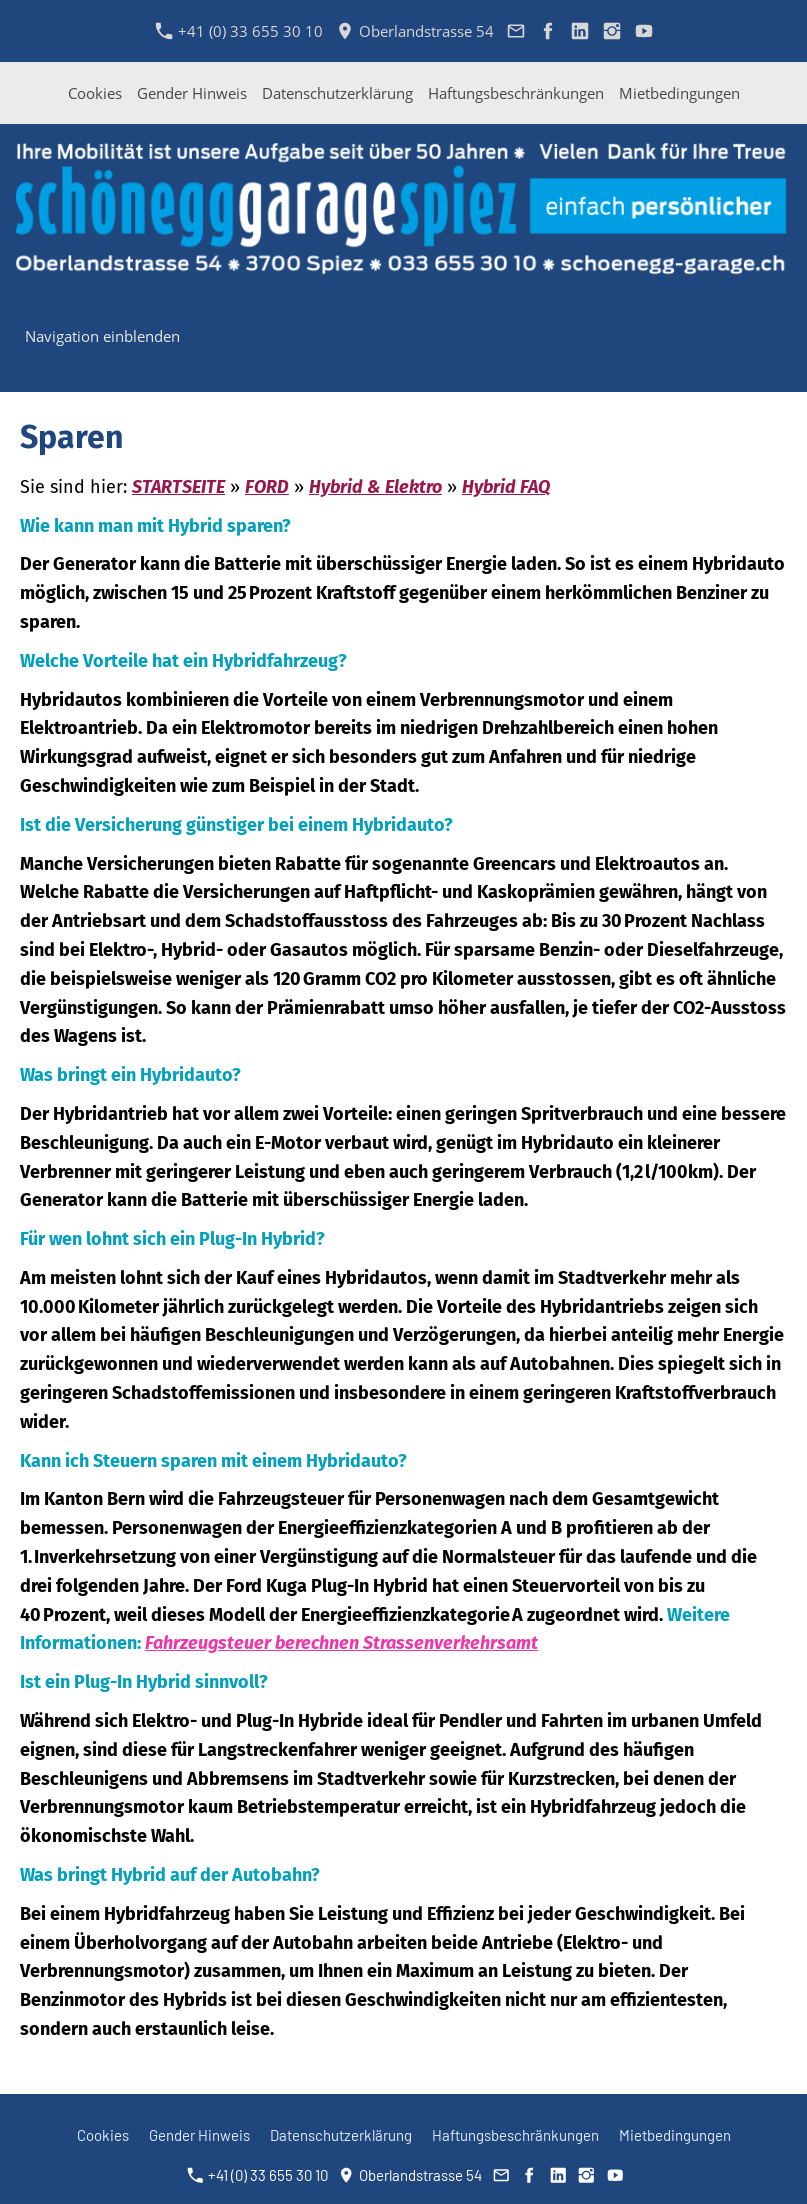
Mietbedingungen (679, 93)
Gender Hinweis (192, 93)
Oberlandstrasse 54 (415, 31)
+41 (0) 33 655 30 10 (239, 31)
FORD (267, 487)
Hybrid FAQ (506, 487)
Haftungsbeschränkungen (516, 93)
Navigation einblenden (102, 336)
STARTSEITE (178, 487)
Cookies (95, 93)
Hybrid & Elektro (375, 487)
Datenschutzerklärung (337, 93)
